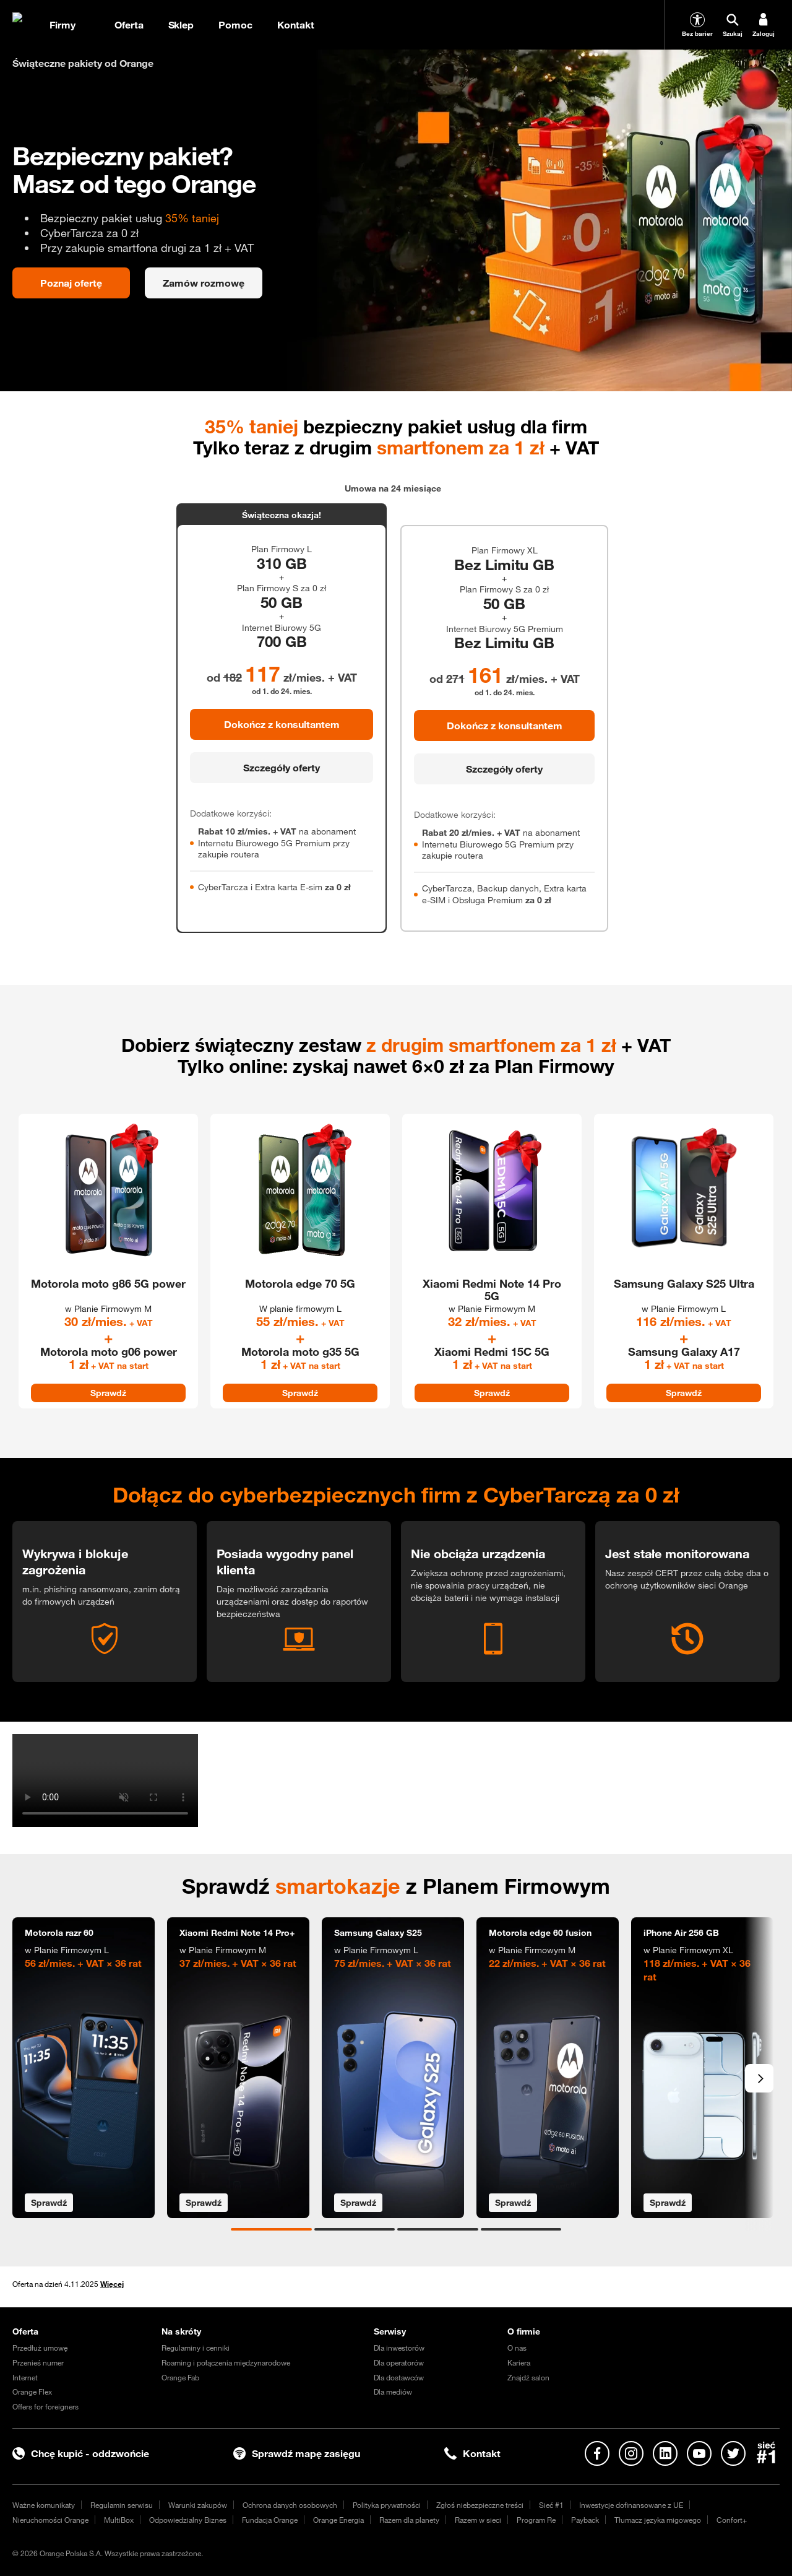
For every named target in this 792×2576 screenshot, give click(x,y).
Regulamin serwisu (121, 2505)
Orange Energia (338, 2520)
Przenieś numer (38, 2362)
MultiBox (119, 2520)
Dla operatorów (399, 2362)
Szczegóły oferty (281, 767)
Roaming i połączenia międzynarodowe (225, 2362)
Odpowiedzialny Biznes (187, 2520)
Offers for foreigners (45, 2406)
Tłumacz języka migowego (657, 2520)
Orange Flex (32, 2391)
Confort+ (732, 2520)
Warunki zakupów (197, 2505)
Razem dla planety (409, 2520)
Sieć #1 (551, 2505)
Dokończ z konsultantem (281, 724)
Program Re (536, 2520)
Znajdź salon (528, 2377)
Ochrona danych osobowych (290, 2505)
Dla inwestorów (399, 2348)
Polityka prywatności (387, 2505)
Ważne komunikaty (43, 2505)
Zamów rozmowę (203, 283)
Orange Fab (180, 2377)
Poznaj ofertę (71, 282)
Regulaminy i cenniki (195, 2348)
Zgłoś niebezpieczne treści (479, 2505)
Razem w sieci (478, 2520)
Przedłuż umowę (39, 2348)
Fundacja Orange (270, 2520)
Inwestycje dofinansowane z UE (631, 2505)
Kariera (518, 2362)
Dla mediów (393, 2391)
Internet (25, 2377)
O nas (517, 2348)
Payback (585, 2520)
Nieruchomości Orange (50, 2520)
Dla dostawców (399, 2377)
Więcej (112, 2284)
